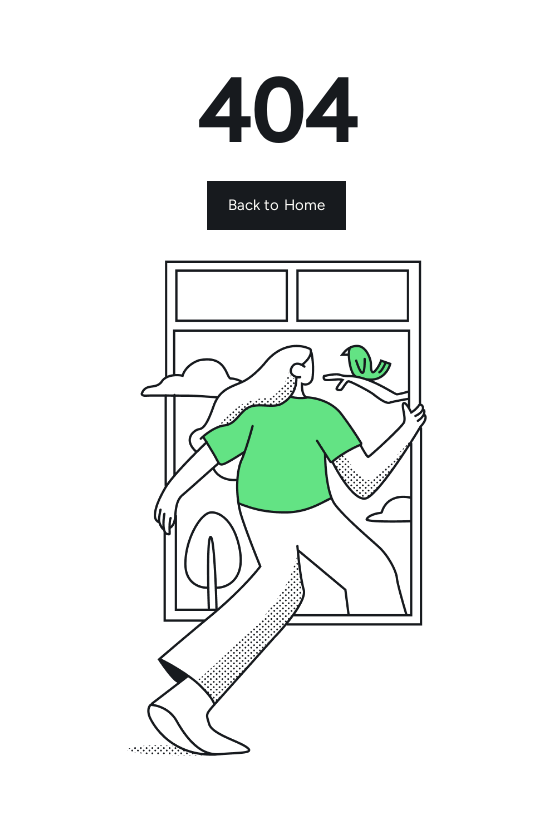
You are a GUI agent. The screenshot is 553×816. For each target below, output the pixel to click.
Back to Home (277, 205)
